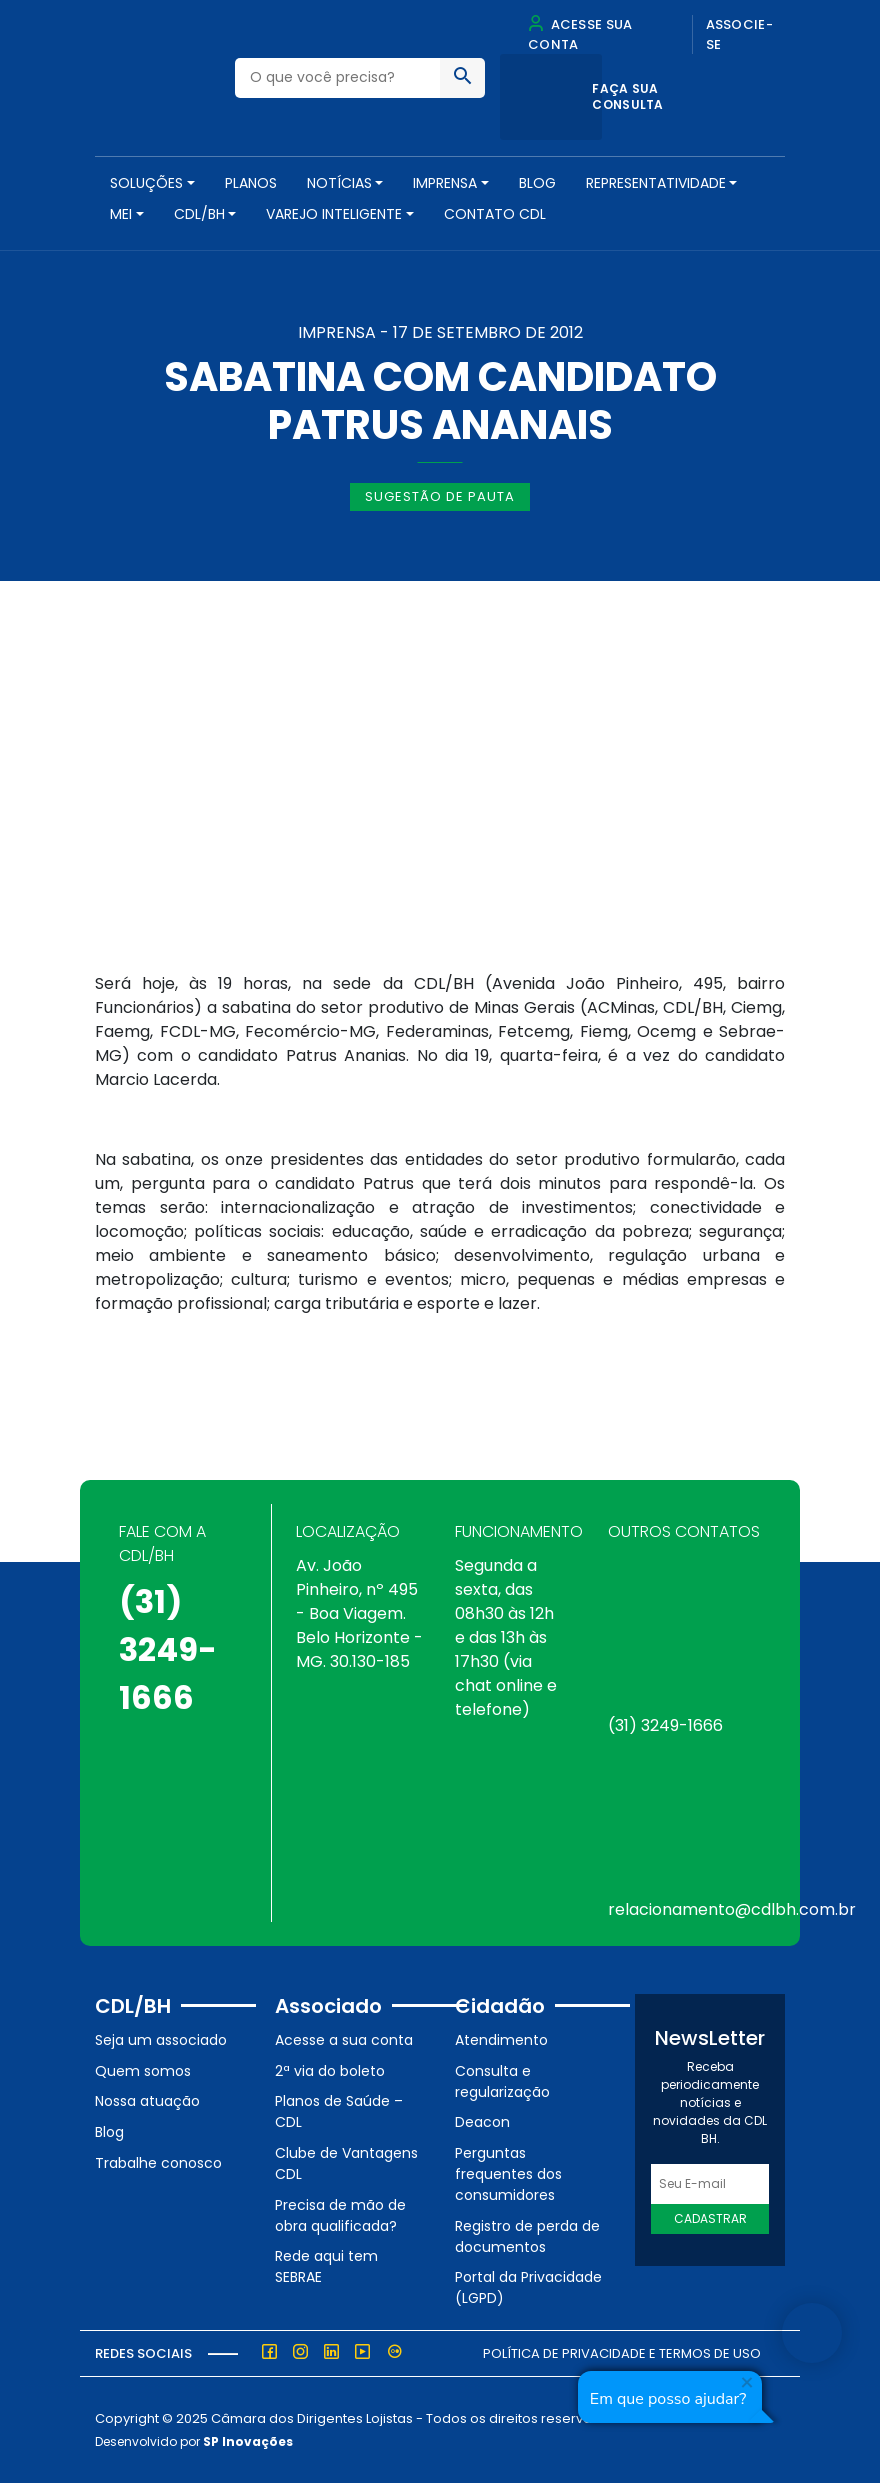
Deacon (482, 2122)
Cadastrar (710, 2218)
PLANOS (251, 183)
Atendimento (501, 2040)
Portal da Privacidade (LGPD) (528, 2287)
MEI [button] (121, 214)
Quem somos (143, 2071)
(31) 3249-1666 (168, 1649)
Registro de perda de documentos (527, 2236)
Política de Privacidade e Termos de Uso (622, 2353)
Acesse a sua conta (344, 2040)
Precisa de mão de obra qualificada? (340, 2215)
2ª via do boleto (330, 2071)
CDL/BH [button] (199, 214)
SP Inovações (248, 2441)
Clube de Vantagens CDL (346, 2163)
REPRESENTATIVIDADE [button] (656, 183)
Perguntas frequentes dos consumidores (508, 2174)
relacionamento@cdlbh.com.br (732, 1909)
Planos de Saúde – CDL (339, 2111)
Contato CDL (495, 214)
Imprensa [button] (445, 183)
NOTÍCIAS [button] (339, 183)
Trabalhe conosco (158, 2163)
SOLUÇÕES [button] (146, 183)
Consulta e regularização (502, 2081)
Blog (537, 183)
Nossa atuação (147, 2101)
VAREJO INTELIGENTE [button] (334, 214)
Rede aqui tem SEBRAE (326, 2266)
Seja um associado (161, 2040)
